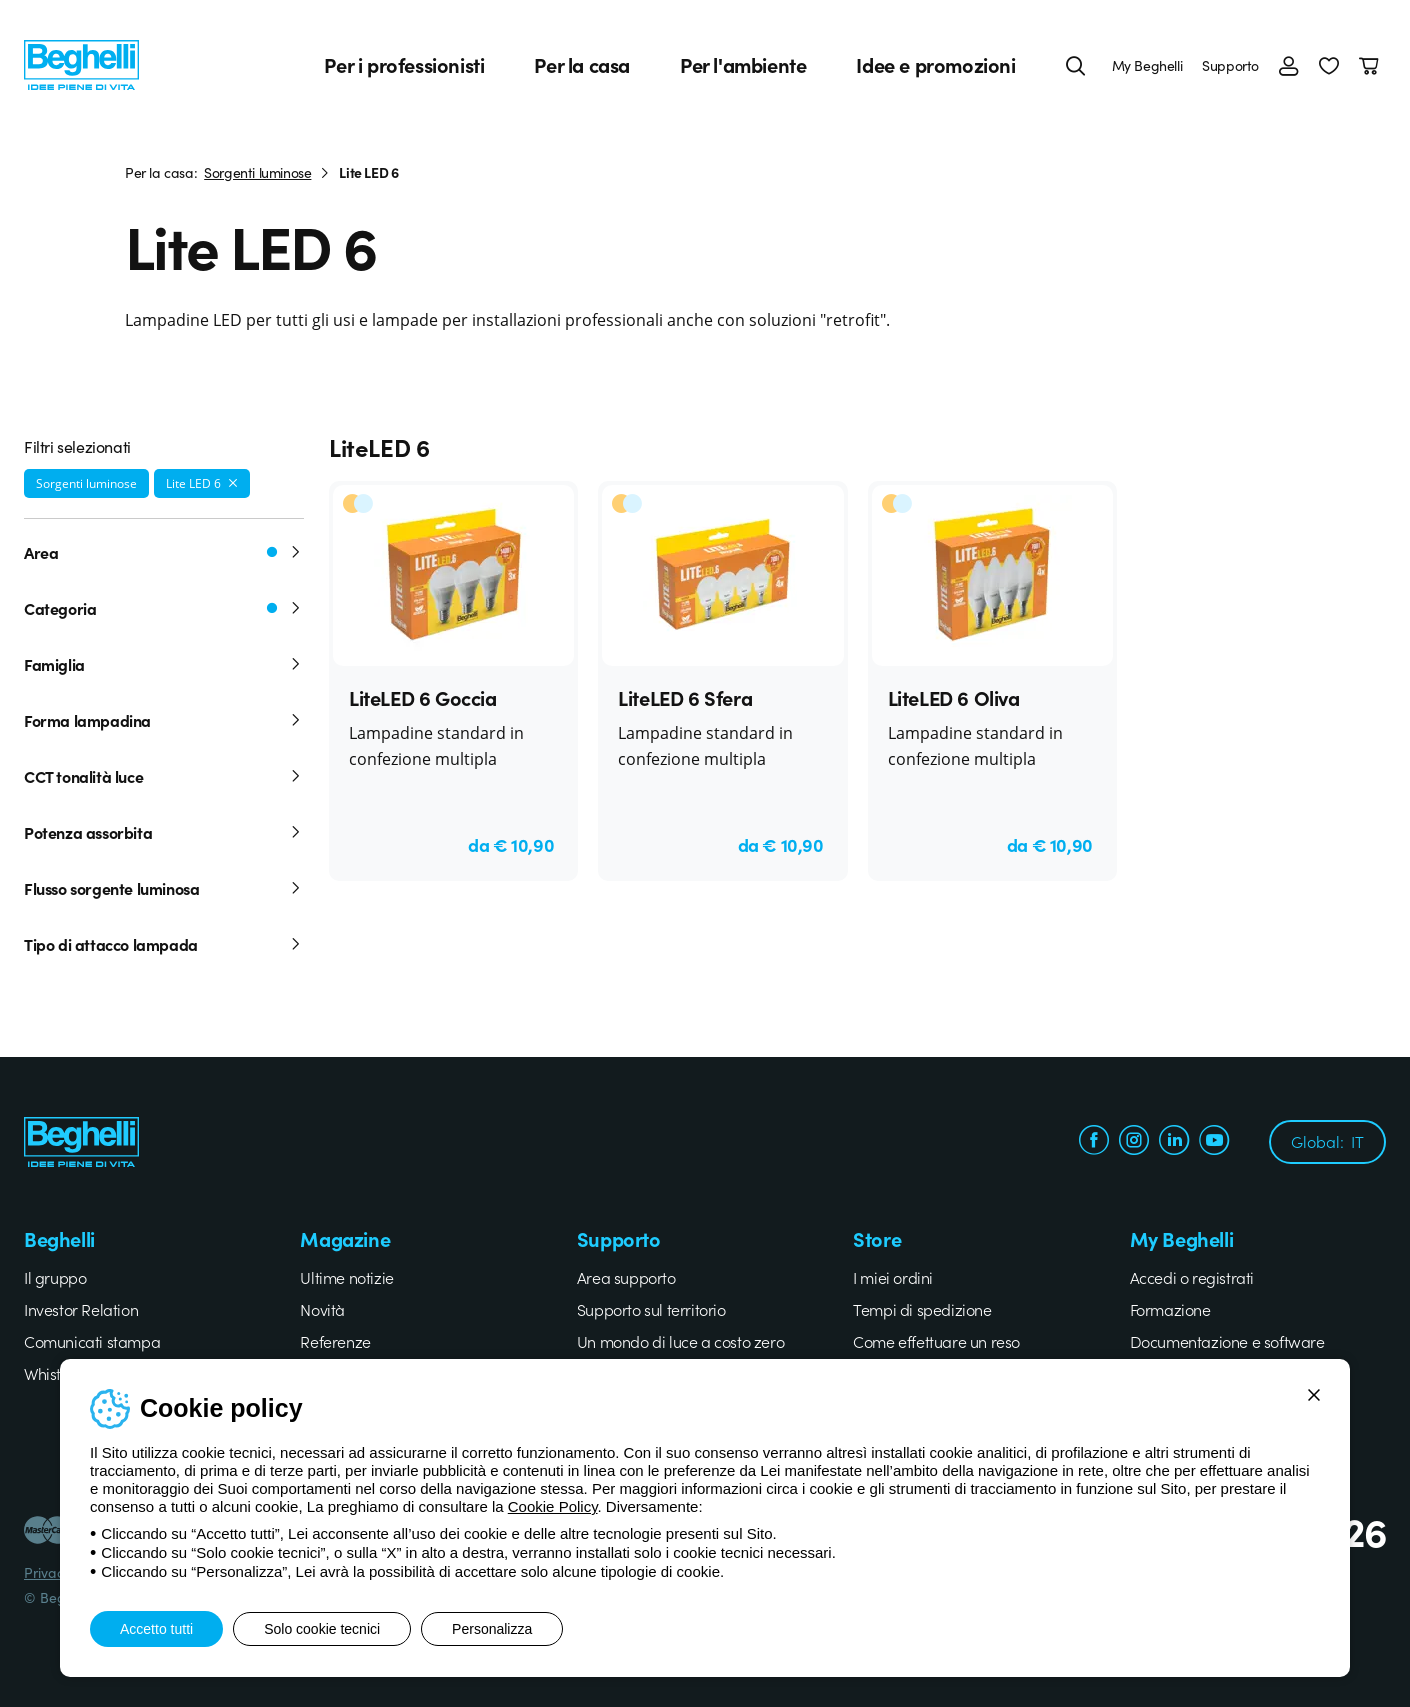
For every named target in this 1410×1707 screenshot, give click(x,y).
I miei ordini (893, 1277)
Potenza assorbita (164, 832)
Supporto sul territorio (651, 1309)
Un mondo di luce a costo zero (680, 1341)
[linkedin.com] (1174, 1142)
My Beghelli (1147, 65)
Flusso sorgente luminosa (164, 888)
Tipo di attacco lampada (164, 944)
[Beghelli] (81, 62)
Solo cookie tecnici (322, 1629)
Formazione (1170, 1309)
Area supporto (626, 1277)
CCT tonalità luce (164, 776)
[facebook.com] (1094, 1142)
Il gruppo (55, 1277)
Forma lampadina (164, 720)
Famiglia (164, 664)
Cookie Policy (553, 1506)
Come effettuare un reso (936, 1341)
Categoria (164, 608)
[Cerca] (1076, 65)
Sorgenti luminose (257, 172)
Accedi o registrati (1192, 1277)
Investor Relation (81, 1309)
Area (164, 552)
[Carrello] (1372, 65)
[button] (1329, 65)
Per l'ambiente (743, 65)
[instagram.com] (1134, 1142)
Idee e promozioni (935, 65)
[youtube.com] (1214, 1142)
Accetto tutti (156, 1629)
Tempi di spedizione (922, 1309)
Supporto (1230, 65)
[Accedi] (1289, 65)
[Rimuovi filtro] (233, 483)
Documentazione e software (1227, 1341)
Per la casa (582, 65)
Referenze (335, 1341)
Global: (1327, 1141)
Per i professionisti (404, 65)
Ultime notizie (346, 1277)
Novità (322, 1309)
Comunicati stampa (92, 1341)
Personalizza (492, 1629)
